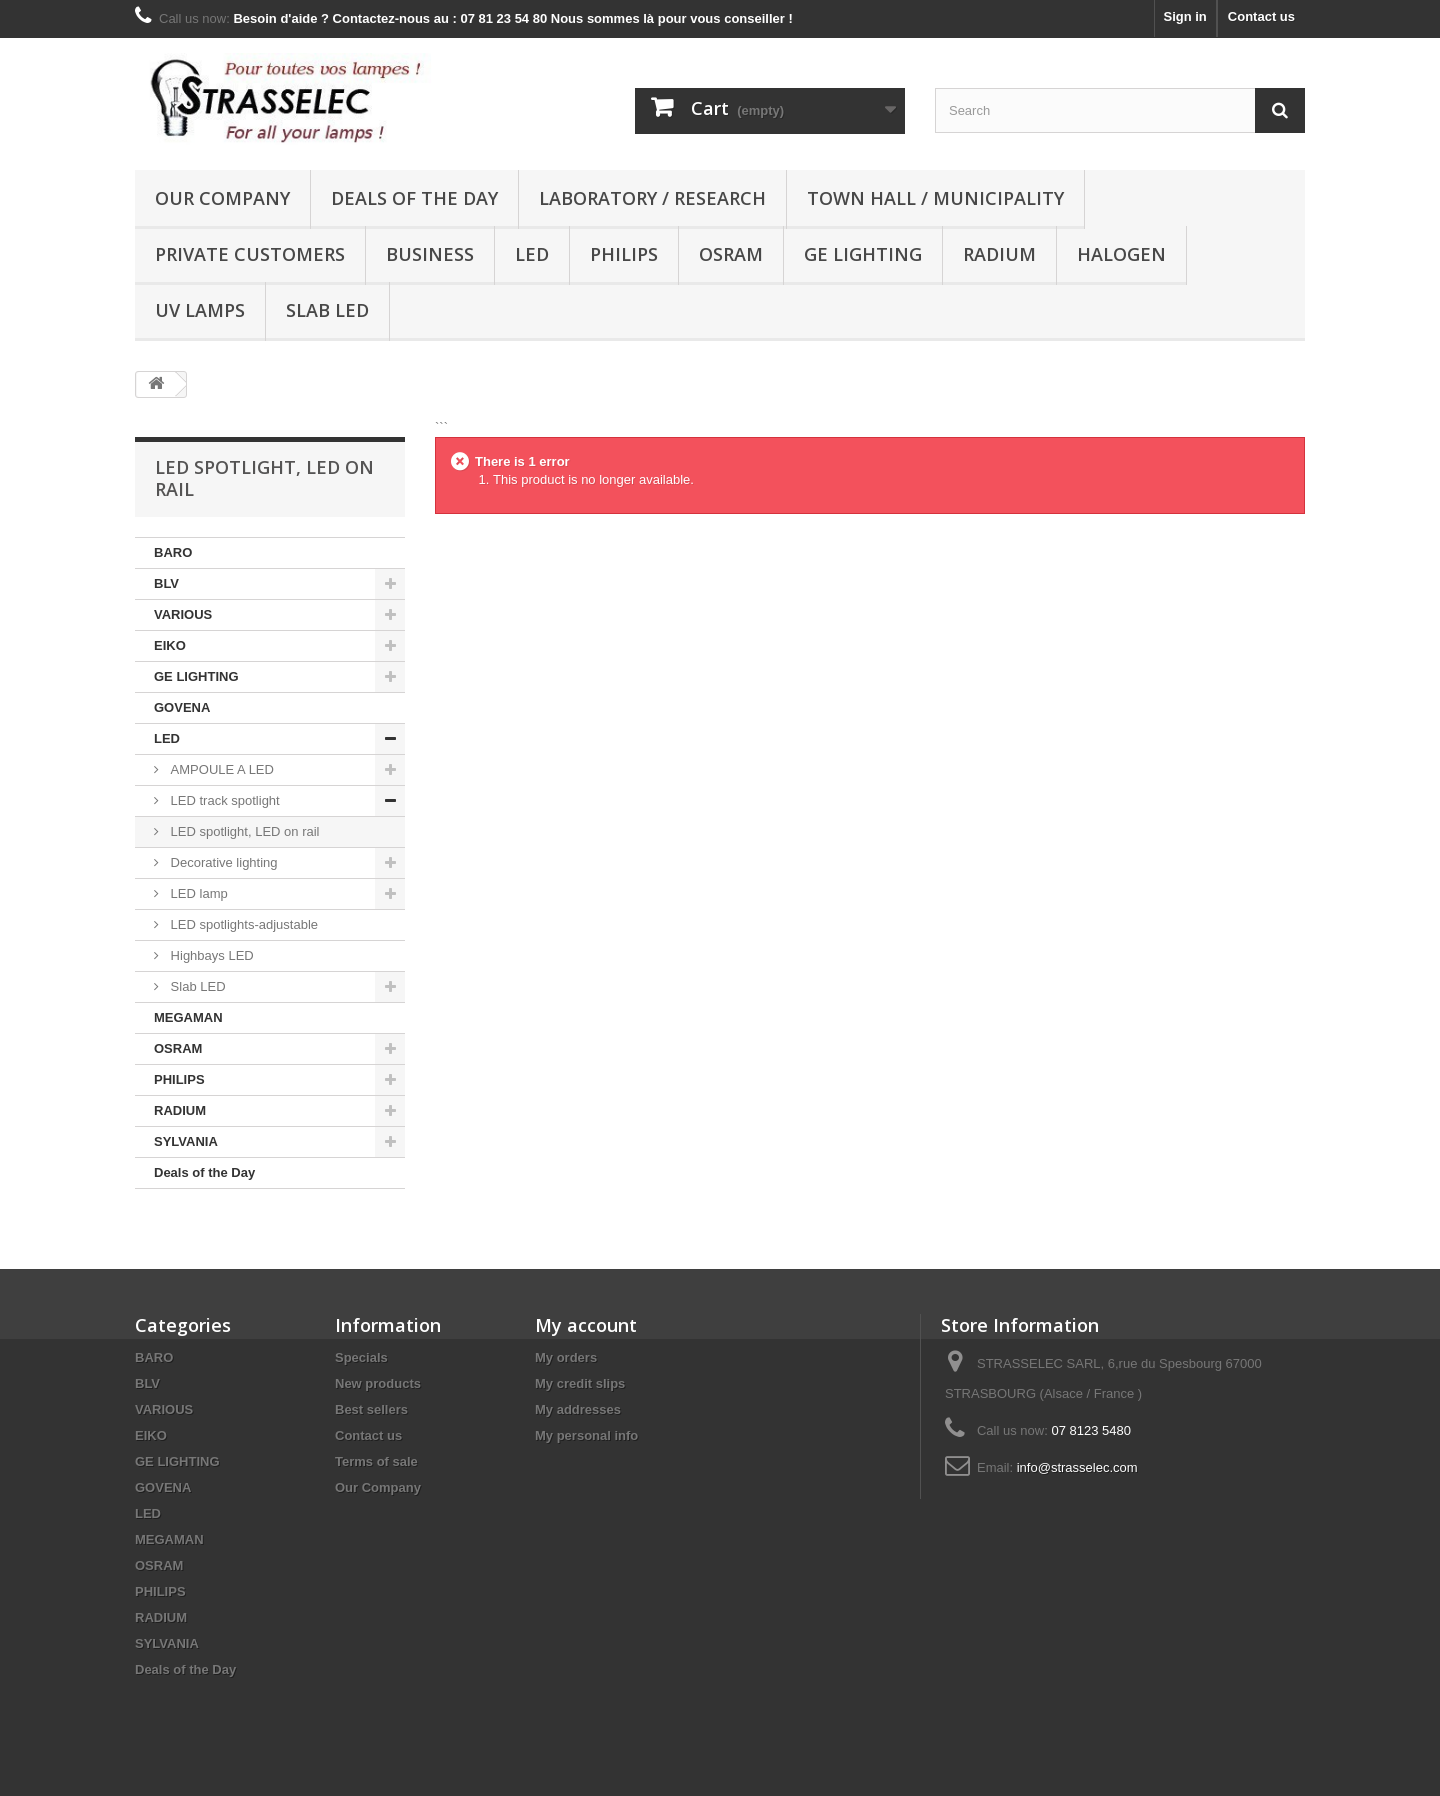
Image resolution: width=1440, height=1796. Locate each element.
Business (430, 254)
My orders (566, 1357)
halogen (1121, 254)
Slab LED (327, 310)
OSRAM (731, 254)
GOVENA (182, 707)
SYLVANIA (186, 1141)
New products (378, 1383)
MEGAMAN (188, 1017)
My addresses (578, 1409)
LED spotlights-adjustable (242, 924)
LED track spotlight (223, 800)
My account (586, 1325)
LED (532, 254)
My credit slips (580, 1383)
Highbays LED (210, 955)
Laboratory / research (652, 198)
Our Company (222, 198)
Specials (361, 1357)
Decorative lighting (222, 862)
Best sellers (371, 1409)
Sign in (1184, 16)
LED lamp (197, 893)
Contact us (1261, 16)
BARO (173, 552)
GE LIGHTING (863, 254)
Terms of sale (376, 1461)
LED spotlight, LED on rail (243, 831)
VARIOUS (183, 614)
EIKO (170, 645)
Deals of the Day (414, 198)
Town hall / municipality (935, 198)
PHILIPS (624, 254)
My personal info (586, 1435)
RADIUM (999, 254)
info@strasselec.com (1077, 1467)
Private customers (250, 254)
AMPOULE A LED (220, 769)
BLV (166, 583)
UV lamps (200, 310)
